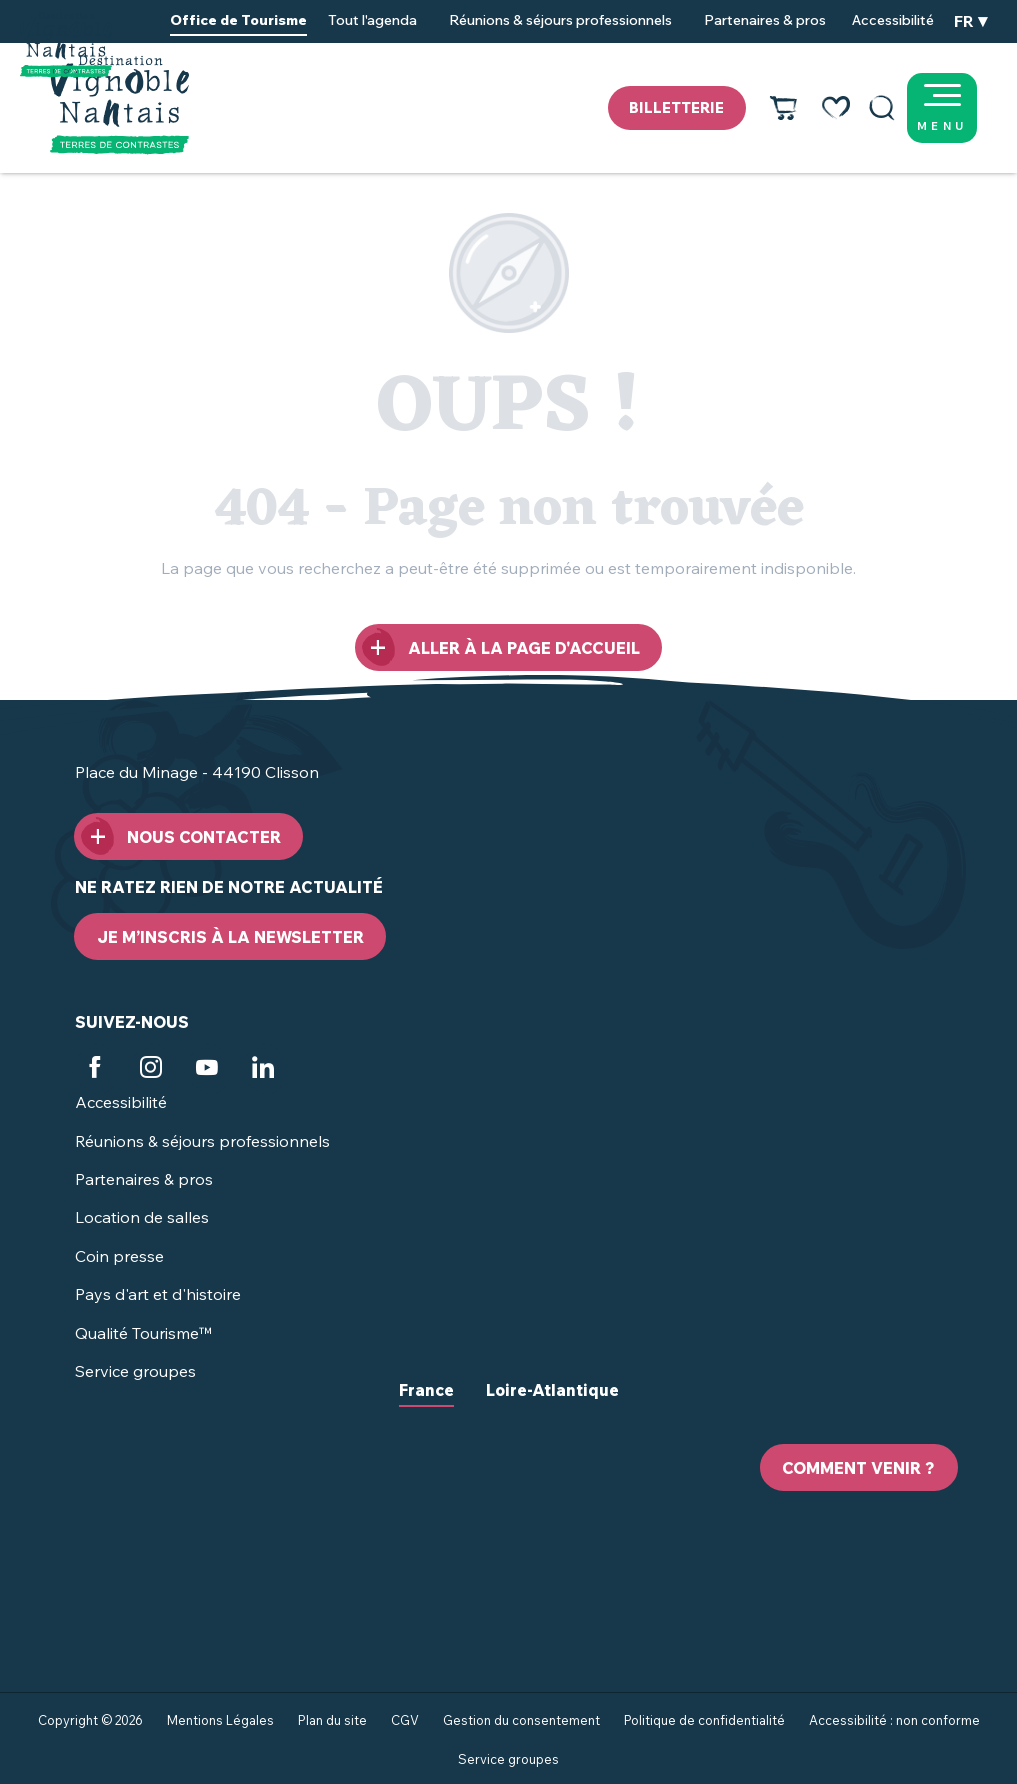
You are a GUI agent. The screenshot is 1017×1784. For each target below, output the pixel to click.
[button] (882, 108)
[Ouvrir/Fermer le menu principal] (967, 108)
